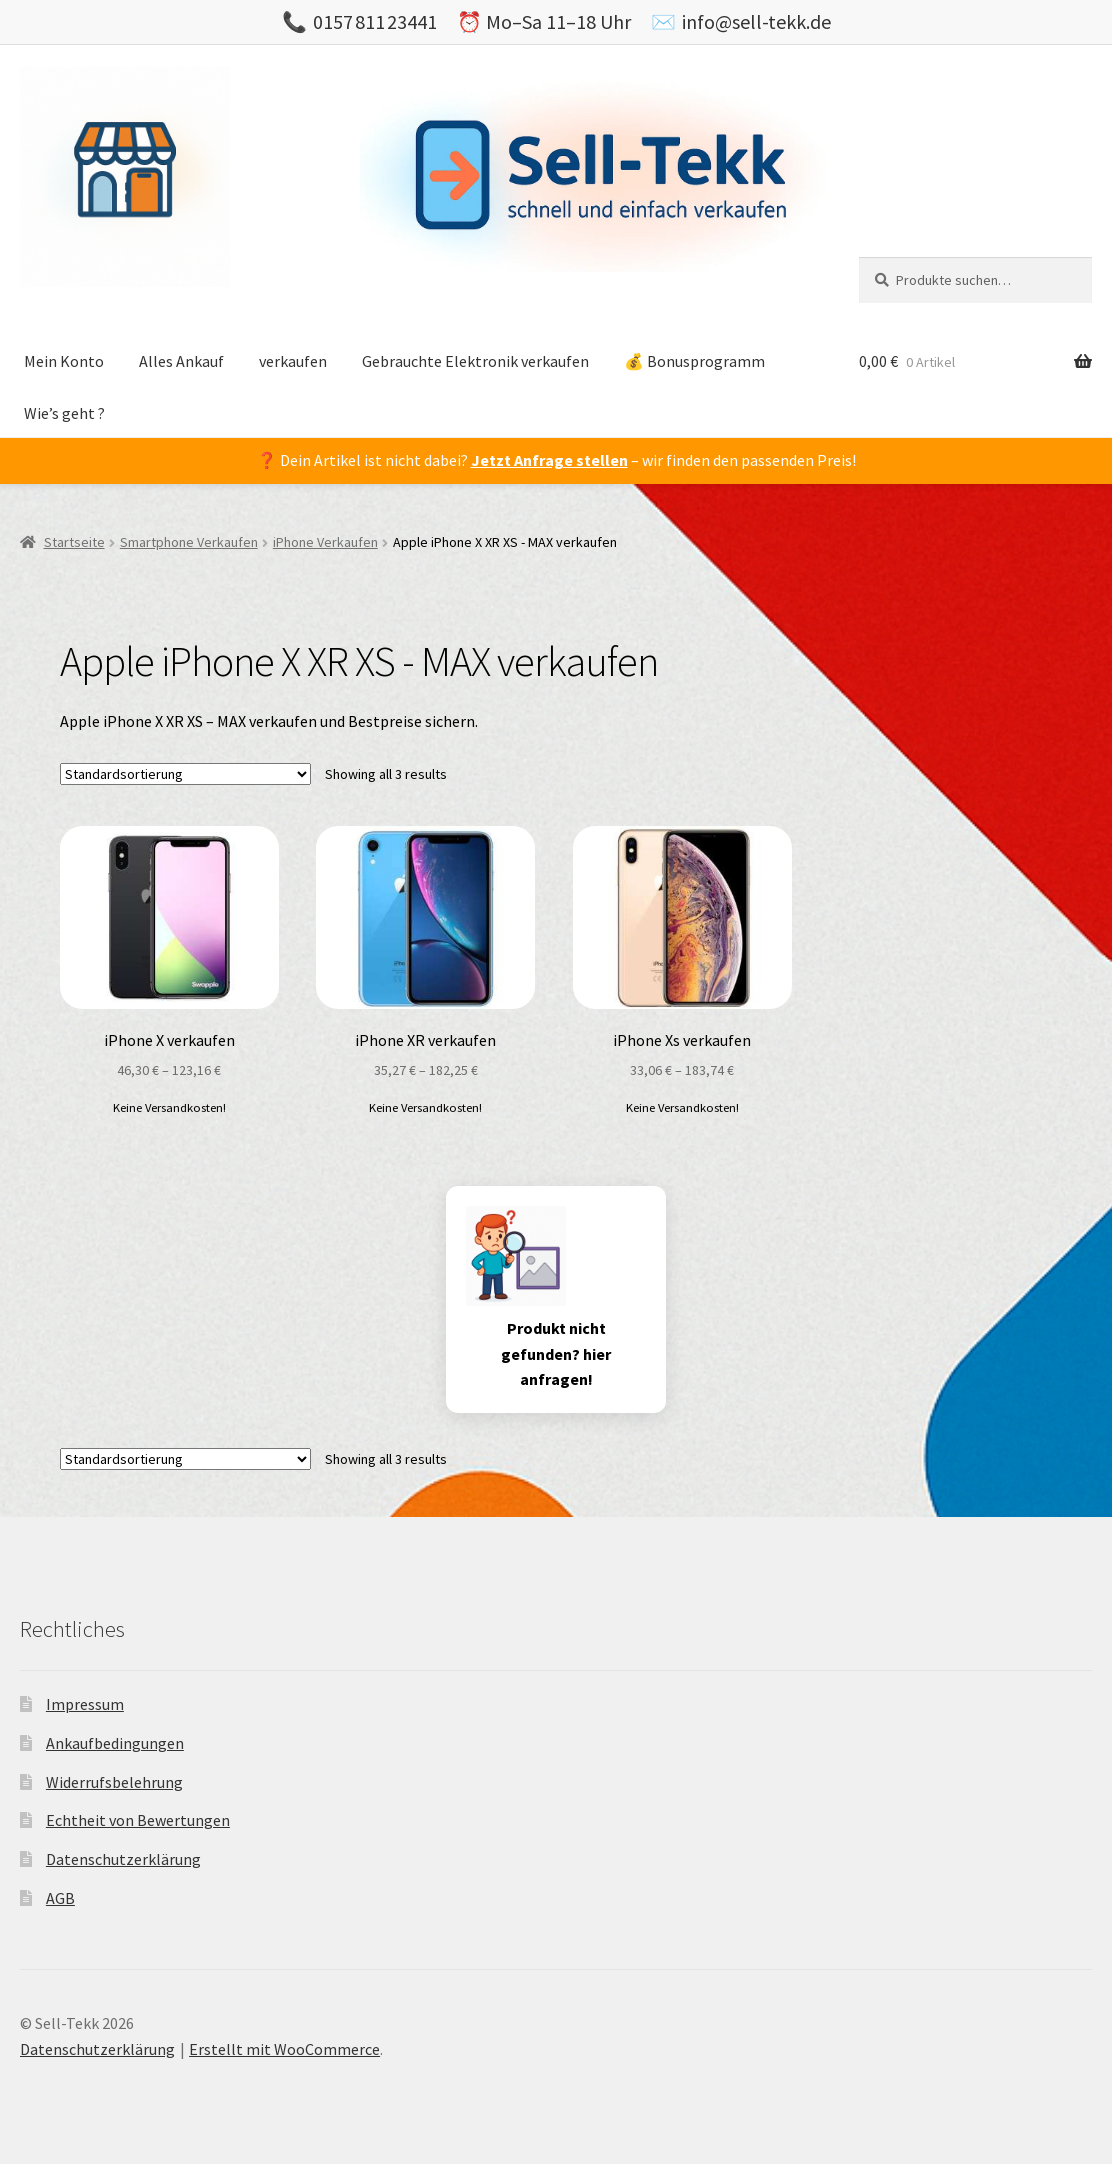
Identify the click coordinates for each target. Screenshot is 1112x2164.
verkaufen (293, 361)
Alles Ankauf (181, 361)
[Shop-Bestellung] (185, 774)
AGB (60, 1898)
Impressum (85, 1704)
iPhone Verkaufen (325, 542)
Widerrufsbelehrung (114, 1782)
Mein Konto (64, 361)
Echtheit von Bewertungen (138, 1820)
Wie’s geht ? (64, 413)
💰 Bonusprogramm (694, 361)
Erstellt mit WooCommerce (284, 2049)
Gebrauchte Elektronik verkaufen (475, 361)
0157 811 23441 (375, 21)
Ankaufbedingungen (115, 1743)
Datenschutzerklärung (123, 1859)
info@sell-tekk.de (756, 21)
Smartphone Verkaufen (189, 542)
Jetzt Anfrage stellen (549, 460)
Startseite (74, 542)
